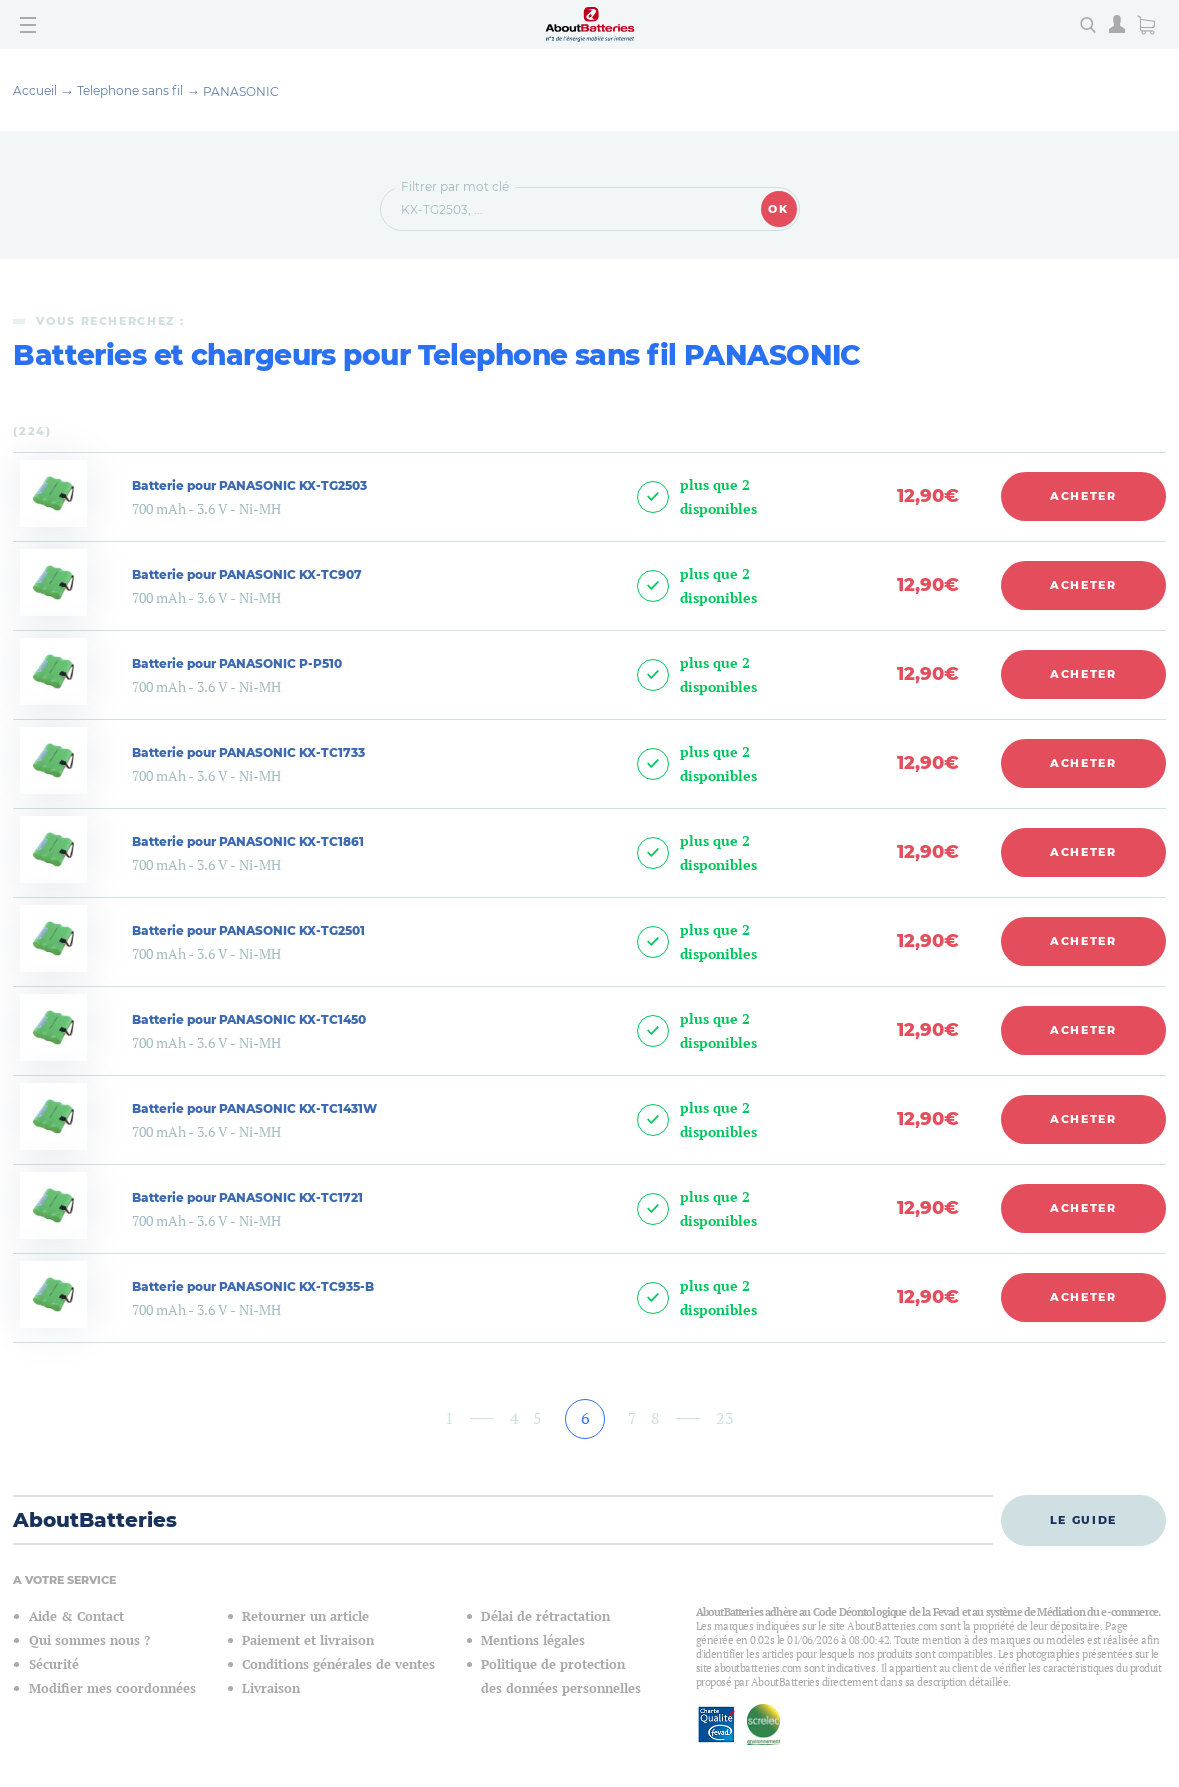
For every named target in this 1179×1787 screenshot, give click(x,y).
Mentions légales (533, 1640)
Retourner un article (305, 1616)
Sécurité (54, 1664)
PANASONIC (241, 91)
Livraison (271, 1688)
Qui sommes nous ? (89, 1640)
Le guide (1083, 1520)
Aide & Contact (76, 1616)
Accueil (35, 90)
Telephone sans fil (130, 90)
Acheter (1083, 496)
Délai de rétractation (545, 1616)
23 (725, 1418)
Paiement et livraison (308, 1640)
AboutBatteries (95, 1520)
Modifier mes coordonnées (112, 1688)
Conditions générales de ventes (338, 1664)
